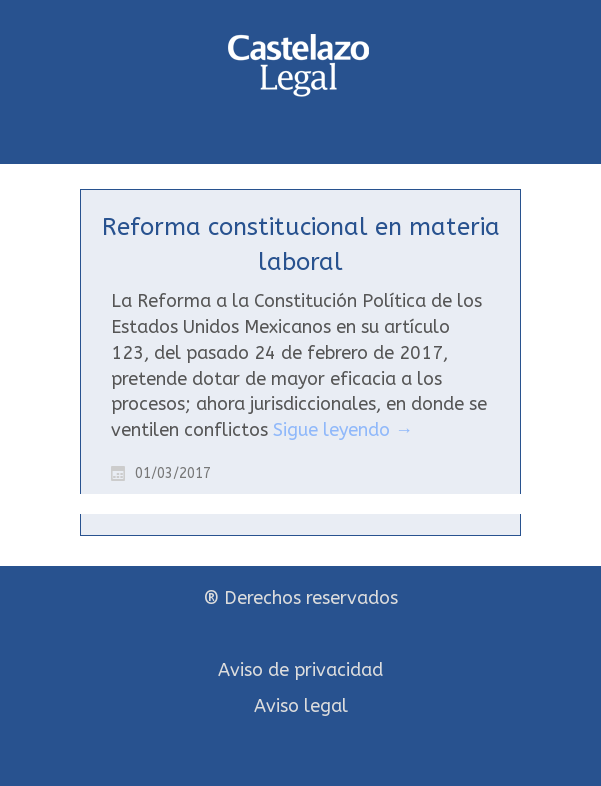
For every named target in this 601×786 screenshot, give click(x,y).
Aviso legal (301, 706)
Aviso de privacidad (300, 670)
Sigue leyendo (343, 430)
